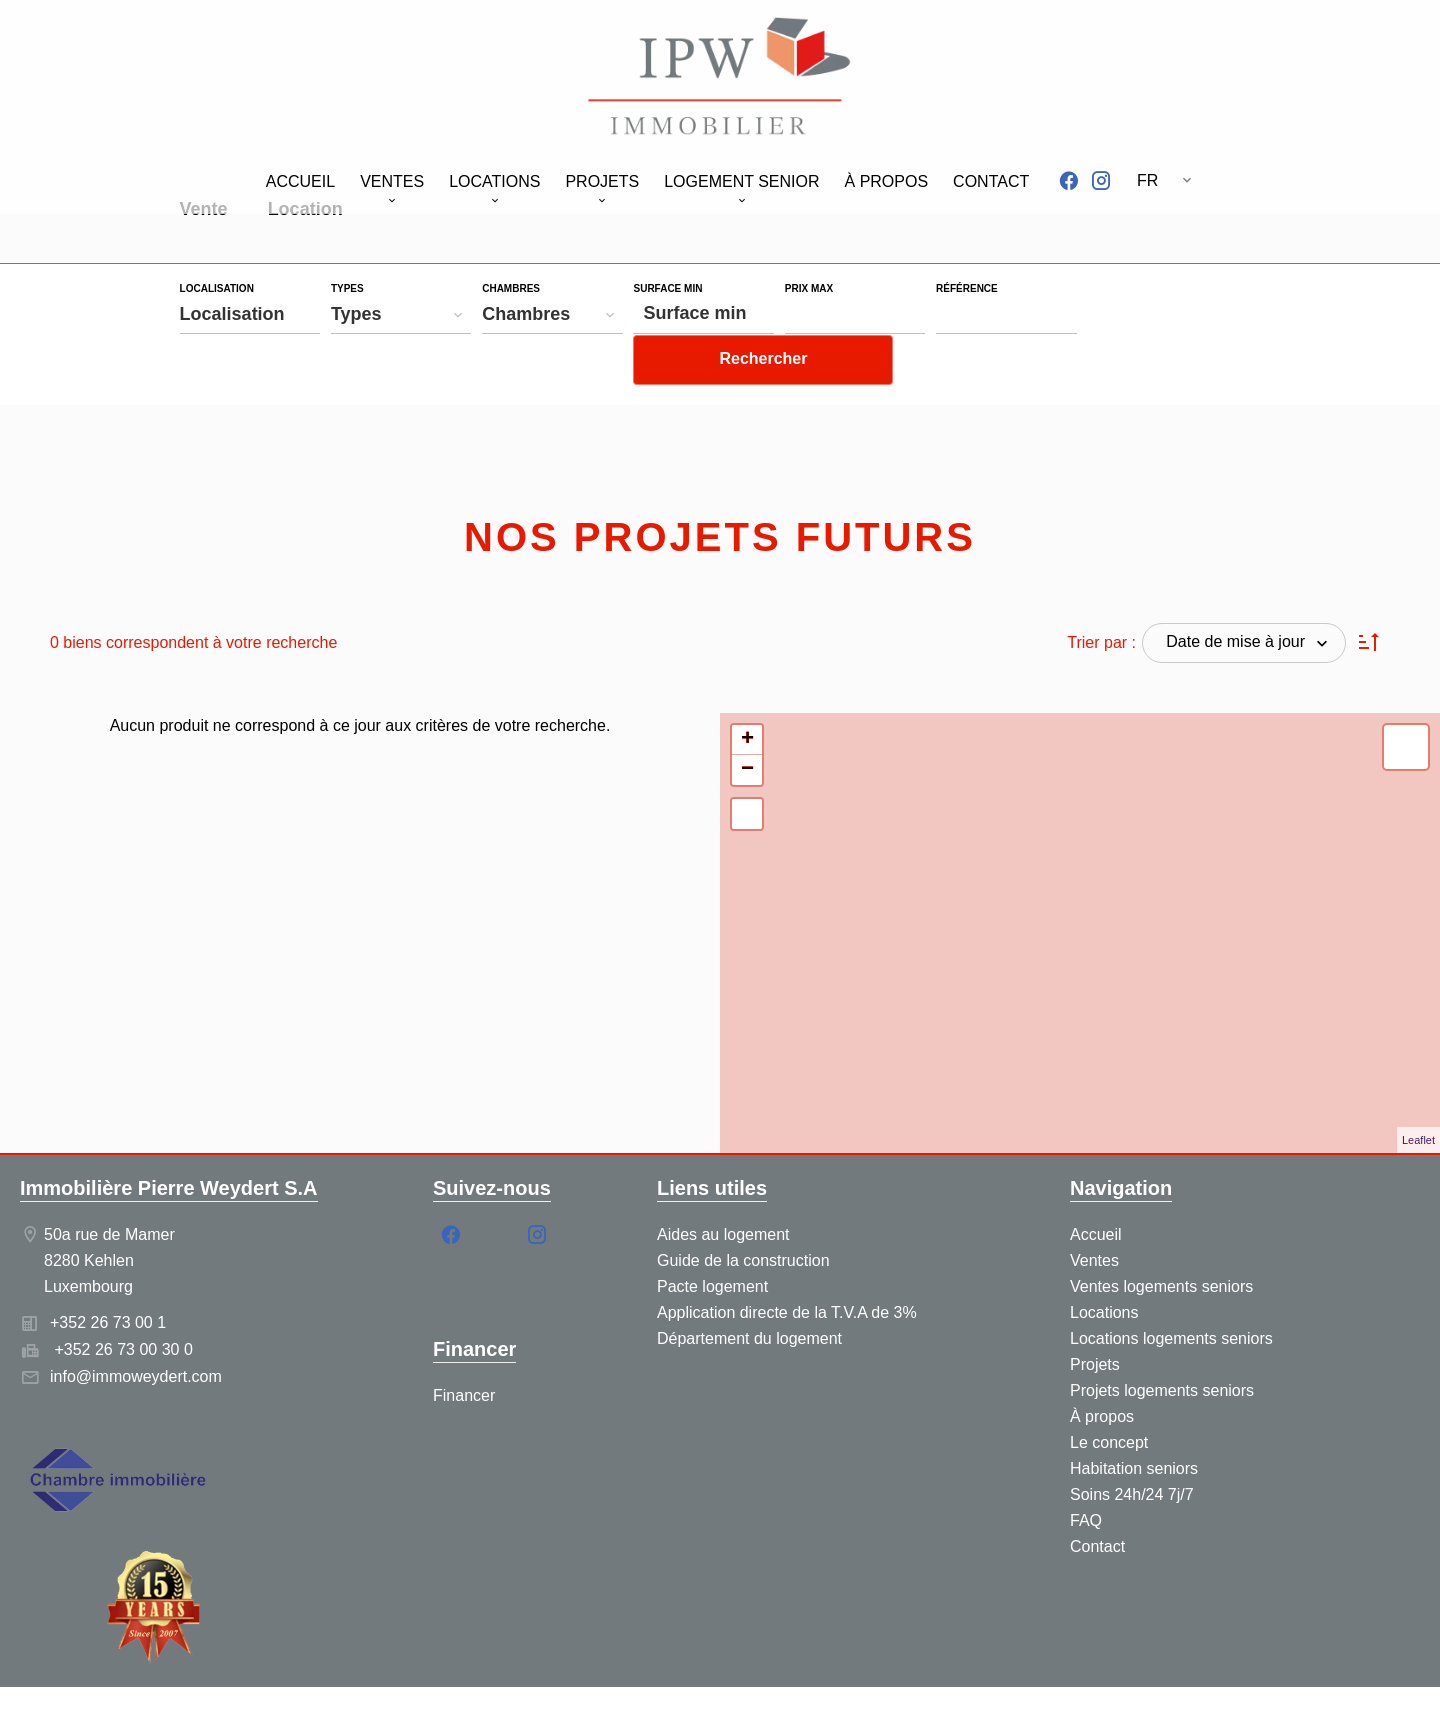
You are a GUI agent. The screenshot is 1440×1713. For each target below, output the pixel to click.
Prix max (809, 289)
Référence (967, 289)
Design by (1150, 1678)
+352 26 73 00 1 (108, 1281)
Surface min (667, 289)
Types (347, 289)
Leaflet (1418, 1099)
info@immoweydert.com (136, 1335)
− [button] (747, 729)
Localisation (217, 289)
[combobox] (250, 314)
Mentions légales (575, 1678)
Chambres (511, 289)
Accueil (720, 79)
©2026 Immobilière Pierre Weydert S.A (357, 1678)
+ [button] (747, 699)
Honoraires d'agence (728, 1678)
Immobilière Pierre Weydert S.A (169, 1147)
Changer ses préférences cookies (941, 1678)
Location (305, 211)
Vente (204, 211)
